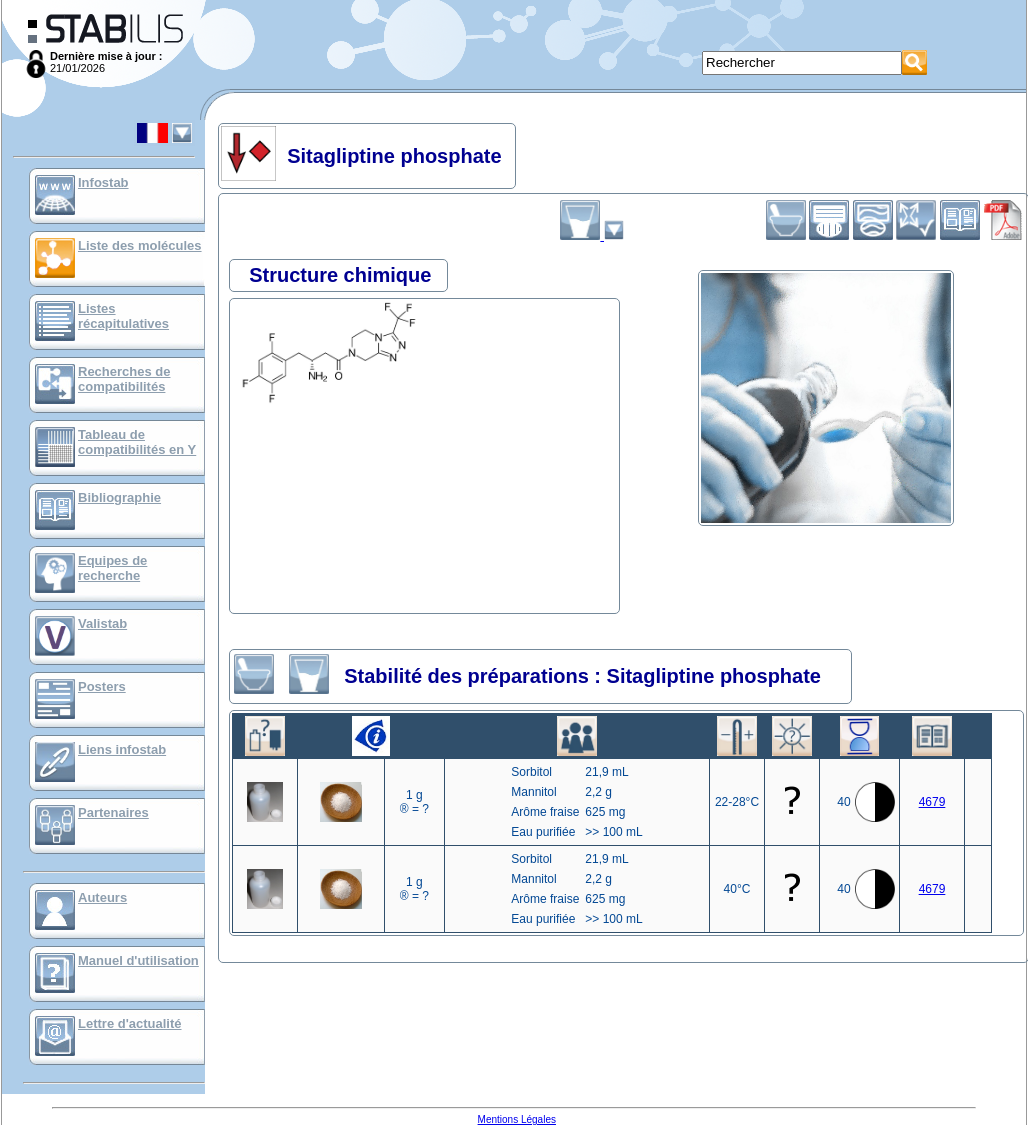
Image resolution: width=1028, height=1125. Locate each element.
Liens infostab (122, 749)
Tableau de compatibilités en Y (137, 442)
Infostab (103, 182)
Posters (102, 686)
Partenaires (113, 812)
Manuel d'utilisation (138, 960)
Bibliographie (119, 497)
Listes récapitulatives (123, 316)
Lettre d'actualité (130, 1023)
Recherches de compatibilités (124, 379)
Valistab (102, 623)
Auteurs (102, 897)
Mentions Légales (517, 1119)
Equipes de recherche (112, 568)
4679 (932, 802)
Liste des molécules (140, 245)
